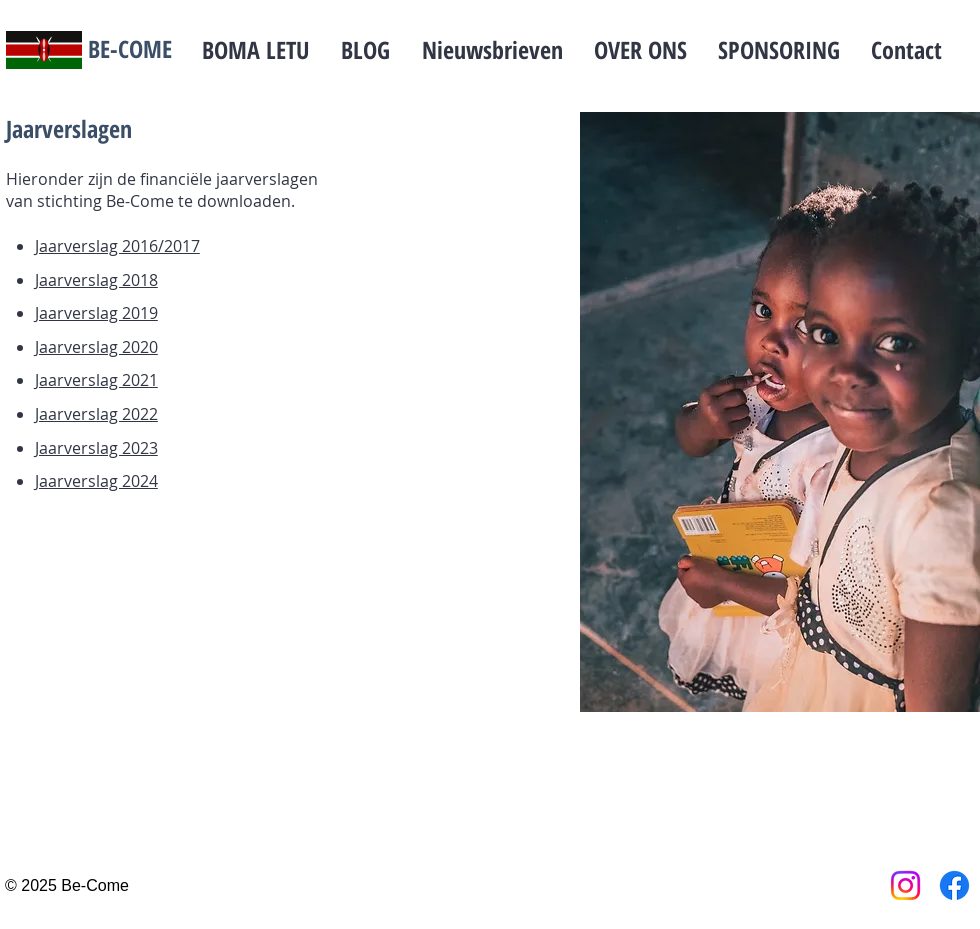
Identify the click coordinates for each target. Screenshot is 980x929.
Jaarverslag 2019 (96, 313)
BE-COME (130, 48)
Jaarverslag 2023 (96, 448)
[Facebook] (954, 885)
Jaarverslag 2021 (96, 380)
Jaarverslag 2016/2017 (117, 246)
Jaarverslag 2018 (96, 280)
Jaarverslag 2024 (96, 481)
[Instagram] (905, 885)
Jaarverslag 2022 (96, 414)
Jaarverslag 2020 (96, 347)
